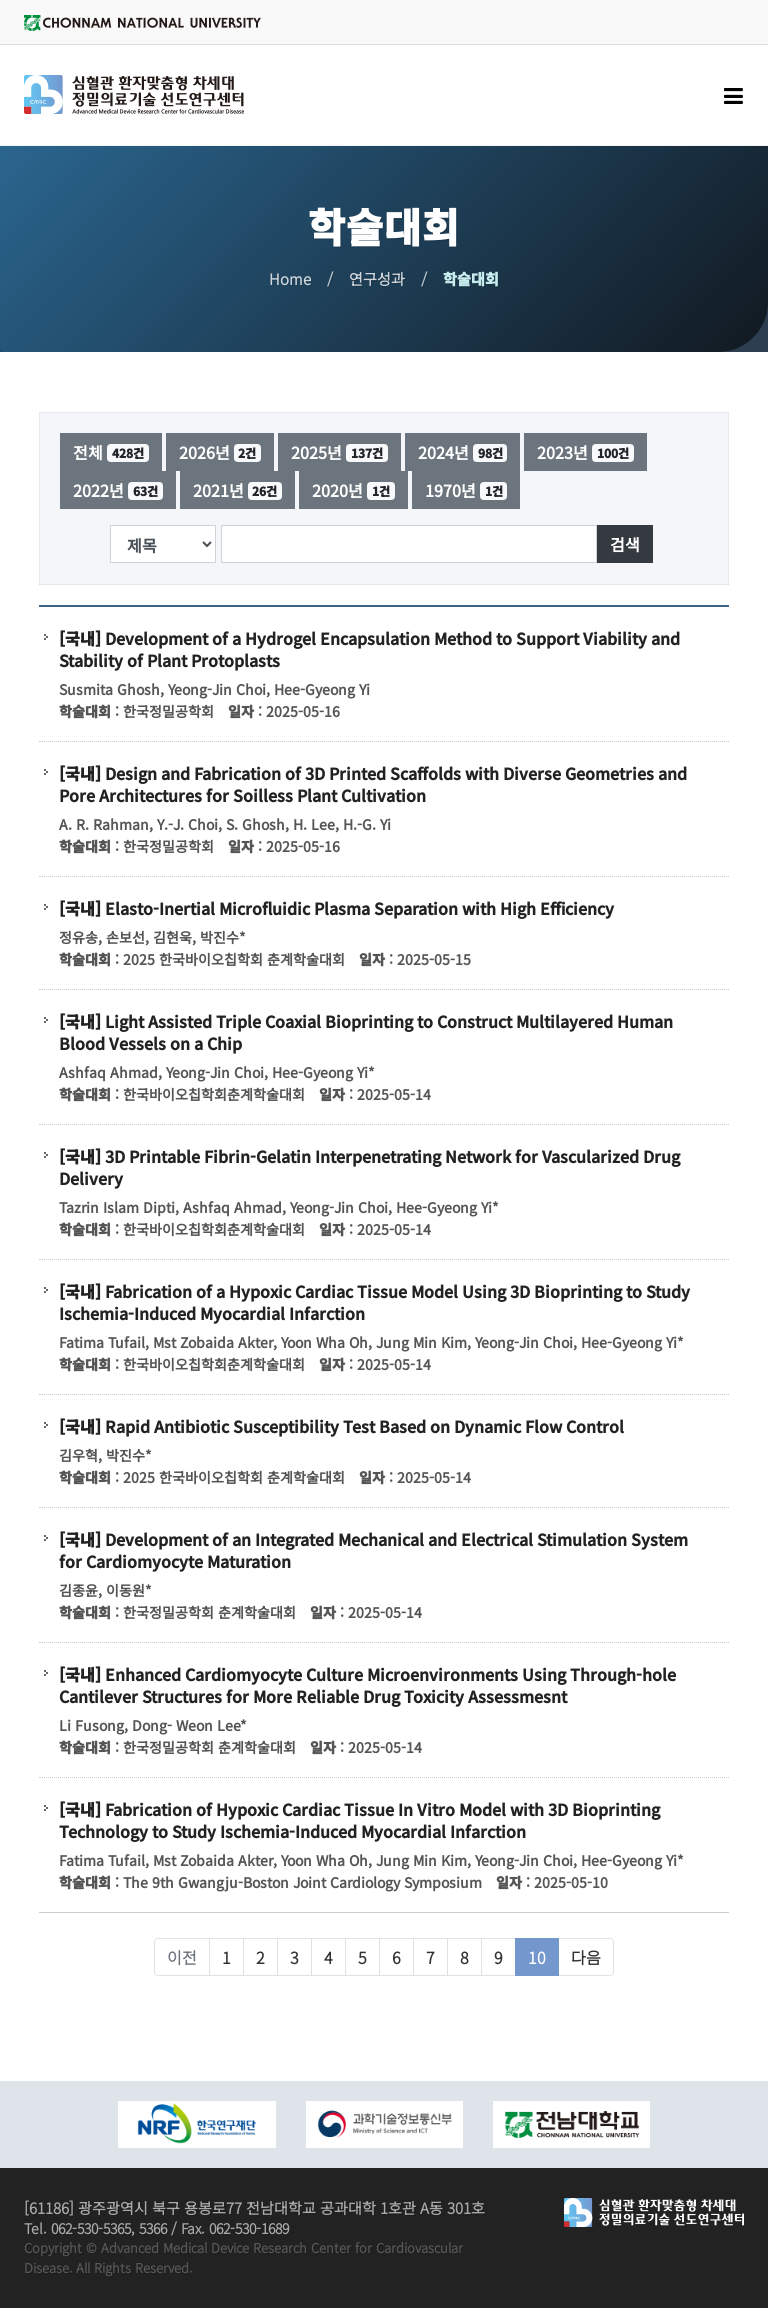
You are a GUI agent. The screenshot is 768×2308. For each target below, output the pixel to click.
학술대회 (471, 278)
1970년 (466, 490)
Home (290, 278)
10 (537, 1957)
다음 (586, 1957)
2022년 (118, 490)
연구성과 (377, 278)
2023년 (585, 452)
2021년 (238, 490)
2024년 (463, 452)
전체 (111, 452)
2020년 (353, 490)
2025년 (339, 452)
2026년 (220, 452)
